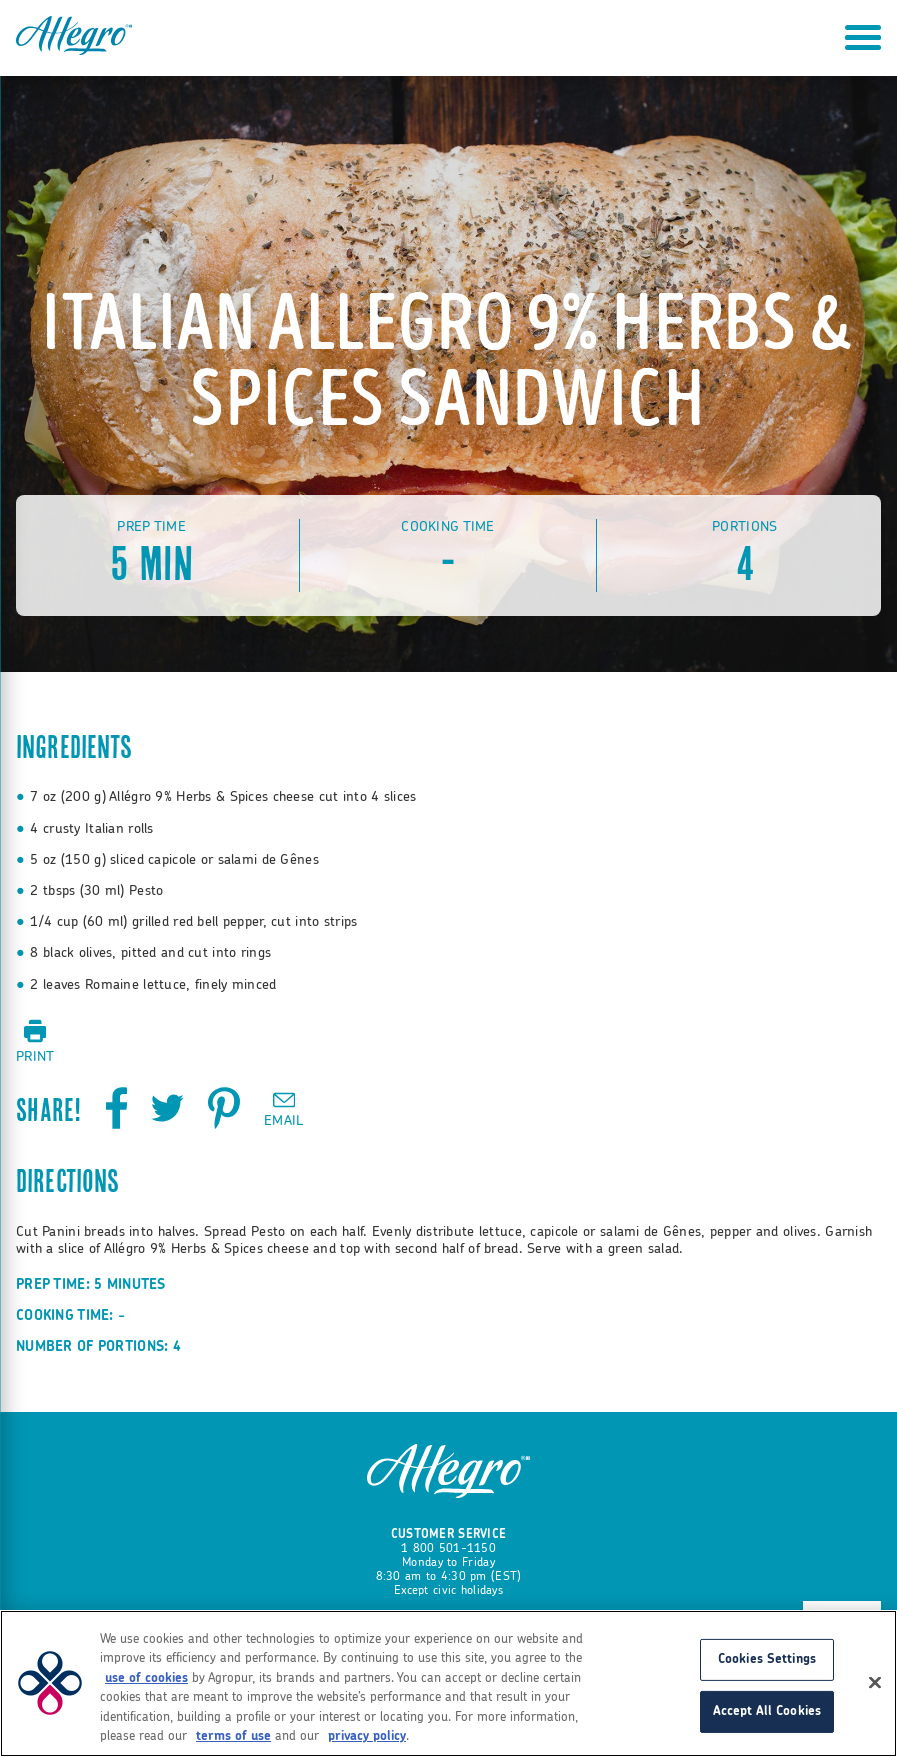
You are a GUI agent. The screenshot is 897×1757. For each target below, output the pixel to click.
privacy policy (367, 1736)
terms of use (233, 1736)
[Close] (875, 1683)
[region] (448, 1683)
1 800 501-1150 (448, 1548)
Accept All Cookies (767, 1711)
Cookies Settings (767, 1659)
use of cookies (146, 1678)
